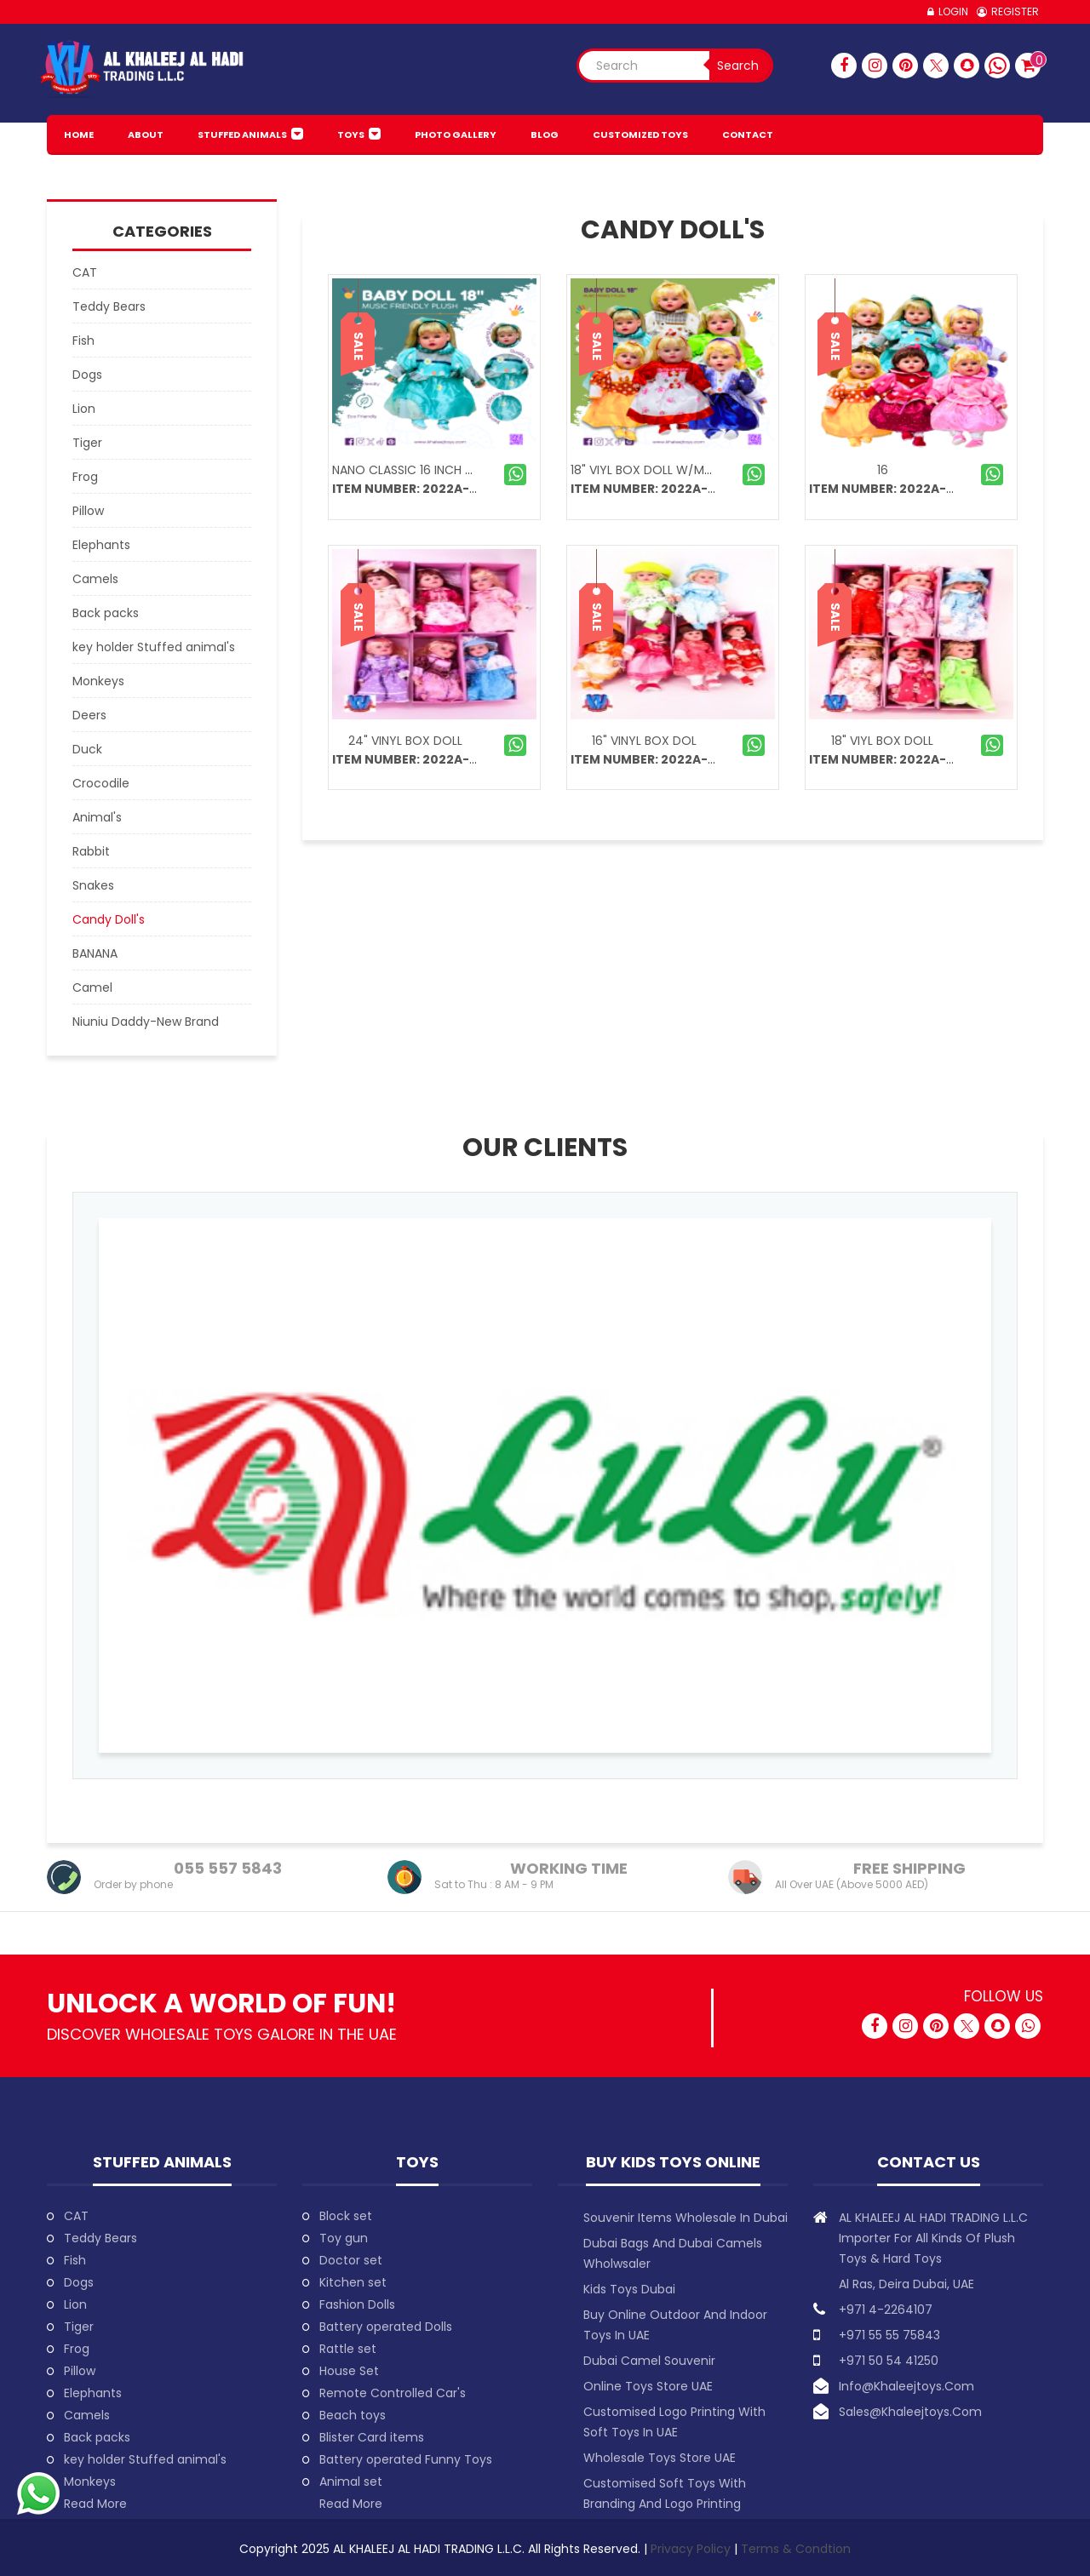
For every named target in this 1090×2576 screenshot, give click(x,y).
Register (1015, 11)
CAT (76, 2215)
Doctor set (350, 2260)
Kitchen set (353, 2282)
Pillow (79, 2370)
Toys (350, 134)
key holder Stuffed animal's (145, 2459)
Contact (747, 134)
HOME (79, 134)
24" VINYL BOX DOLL (405, 740)
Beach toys (352, 2415)
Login (953, 11)
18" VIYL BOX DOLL (882, 740)
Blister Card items (371, 2437)
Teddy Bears (100, 2238)
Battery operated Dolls (385, 2326)
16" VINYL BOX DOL (644, 740)
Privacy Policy (692, 2548)
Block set (345, 2215)
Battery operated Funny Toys (405, 2459)
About (146, 134)
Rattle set (347, 2348)
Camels (87, 2415)
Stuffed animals (242, 134)
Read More (95, 2503)
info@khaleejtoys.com (906, 2386)
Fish (75, 2260)
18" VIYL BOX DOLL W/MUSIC (651, 469)
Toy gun (343, 2238)
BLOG (545, 134)
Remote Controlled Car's (392, 2392)
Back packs (97, 2437)
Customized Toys (640, 134)
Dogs (79, 2282)
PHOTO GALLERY (455, 134)
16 (882, 469)
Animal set (350, 2481)
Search (738, 65)
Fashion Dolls (357, 2304)
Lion (75, 2304)
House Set (349, 2370)
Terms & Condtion (796, 2548)
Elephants (93, 2392)
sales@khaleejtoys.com (910, 2411)
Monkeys (90, 2481)
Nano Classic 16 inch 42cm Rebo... (436, 469)
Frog (76, 2348)
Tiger (79, 2326)
